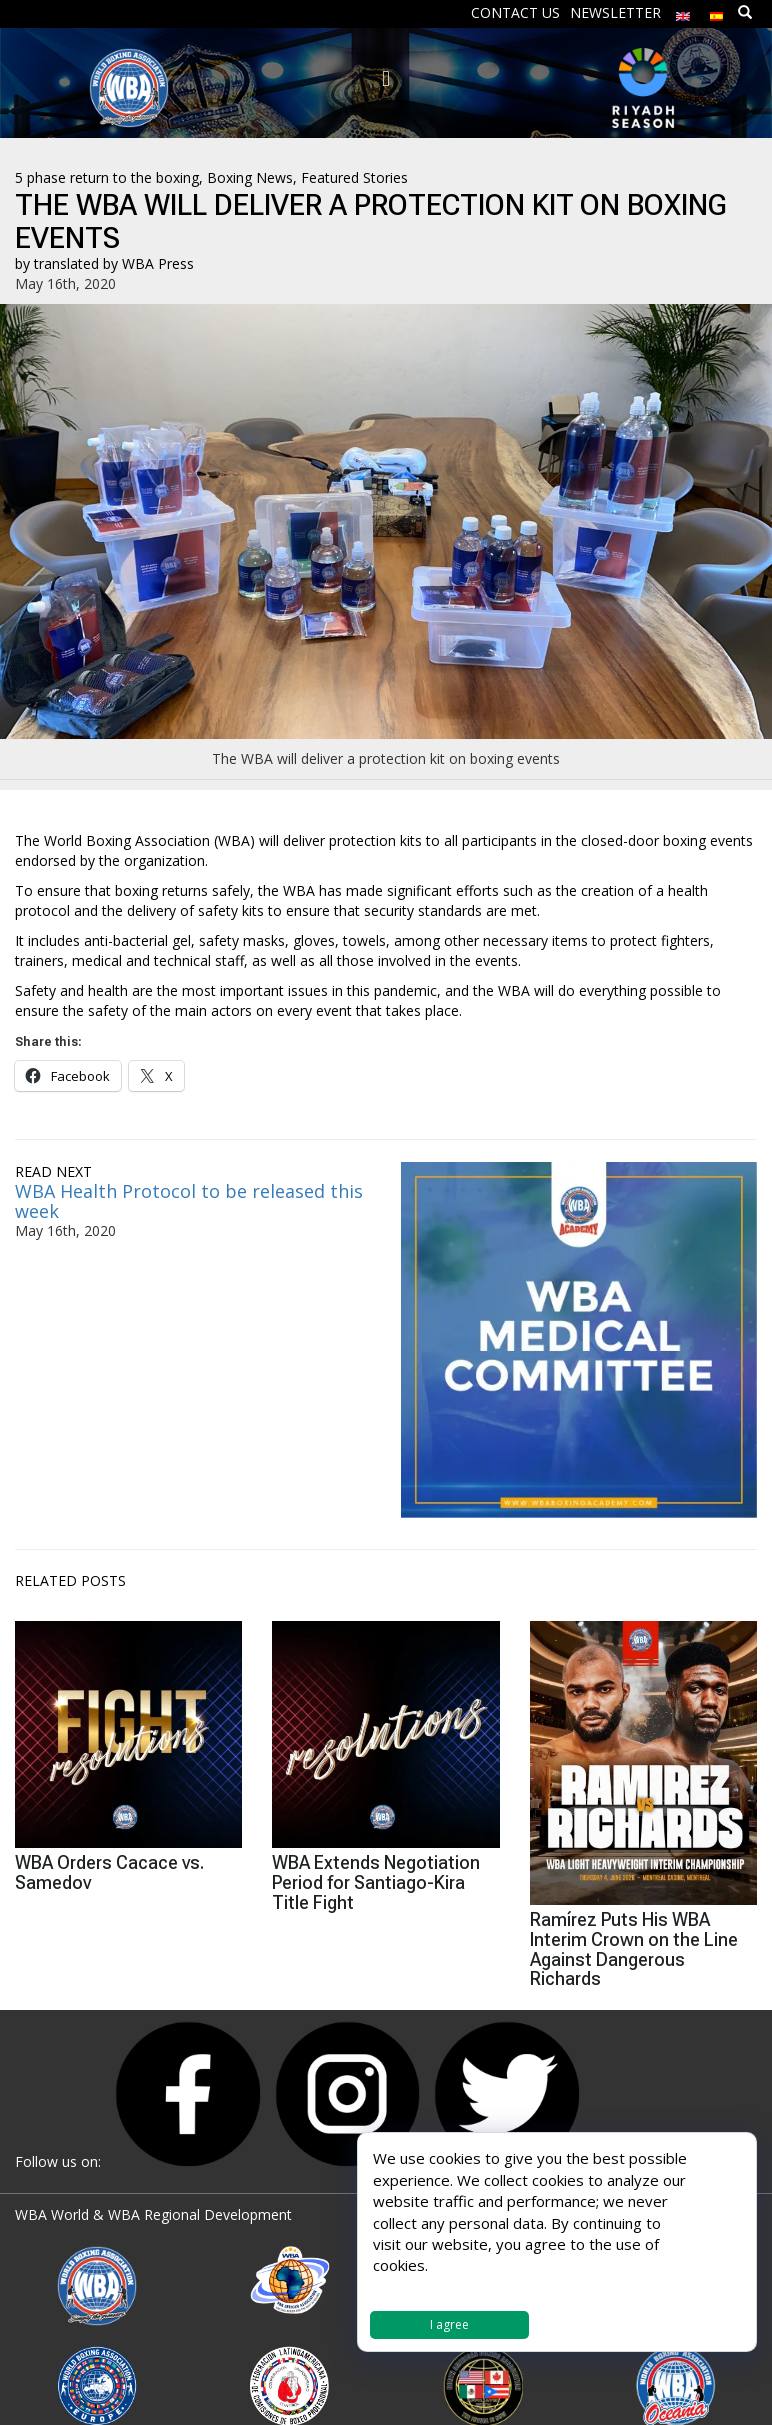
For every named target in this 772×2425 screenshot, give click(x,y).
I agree (449, 2324)
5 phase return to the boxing (107, 177)
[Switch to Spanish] (717, 11)
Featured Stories (354, 177)
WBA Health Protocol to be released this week (189, 1201)
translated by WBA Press (114, 263)
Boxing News (250, 177)
